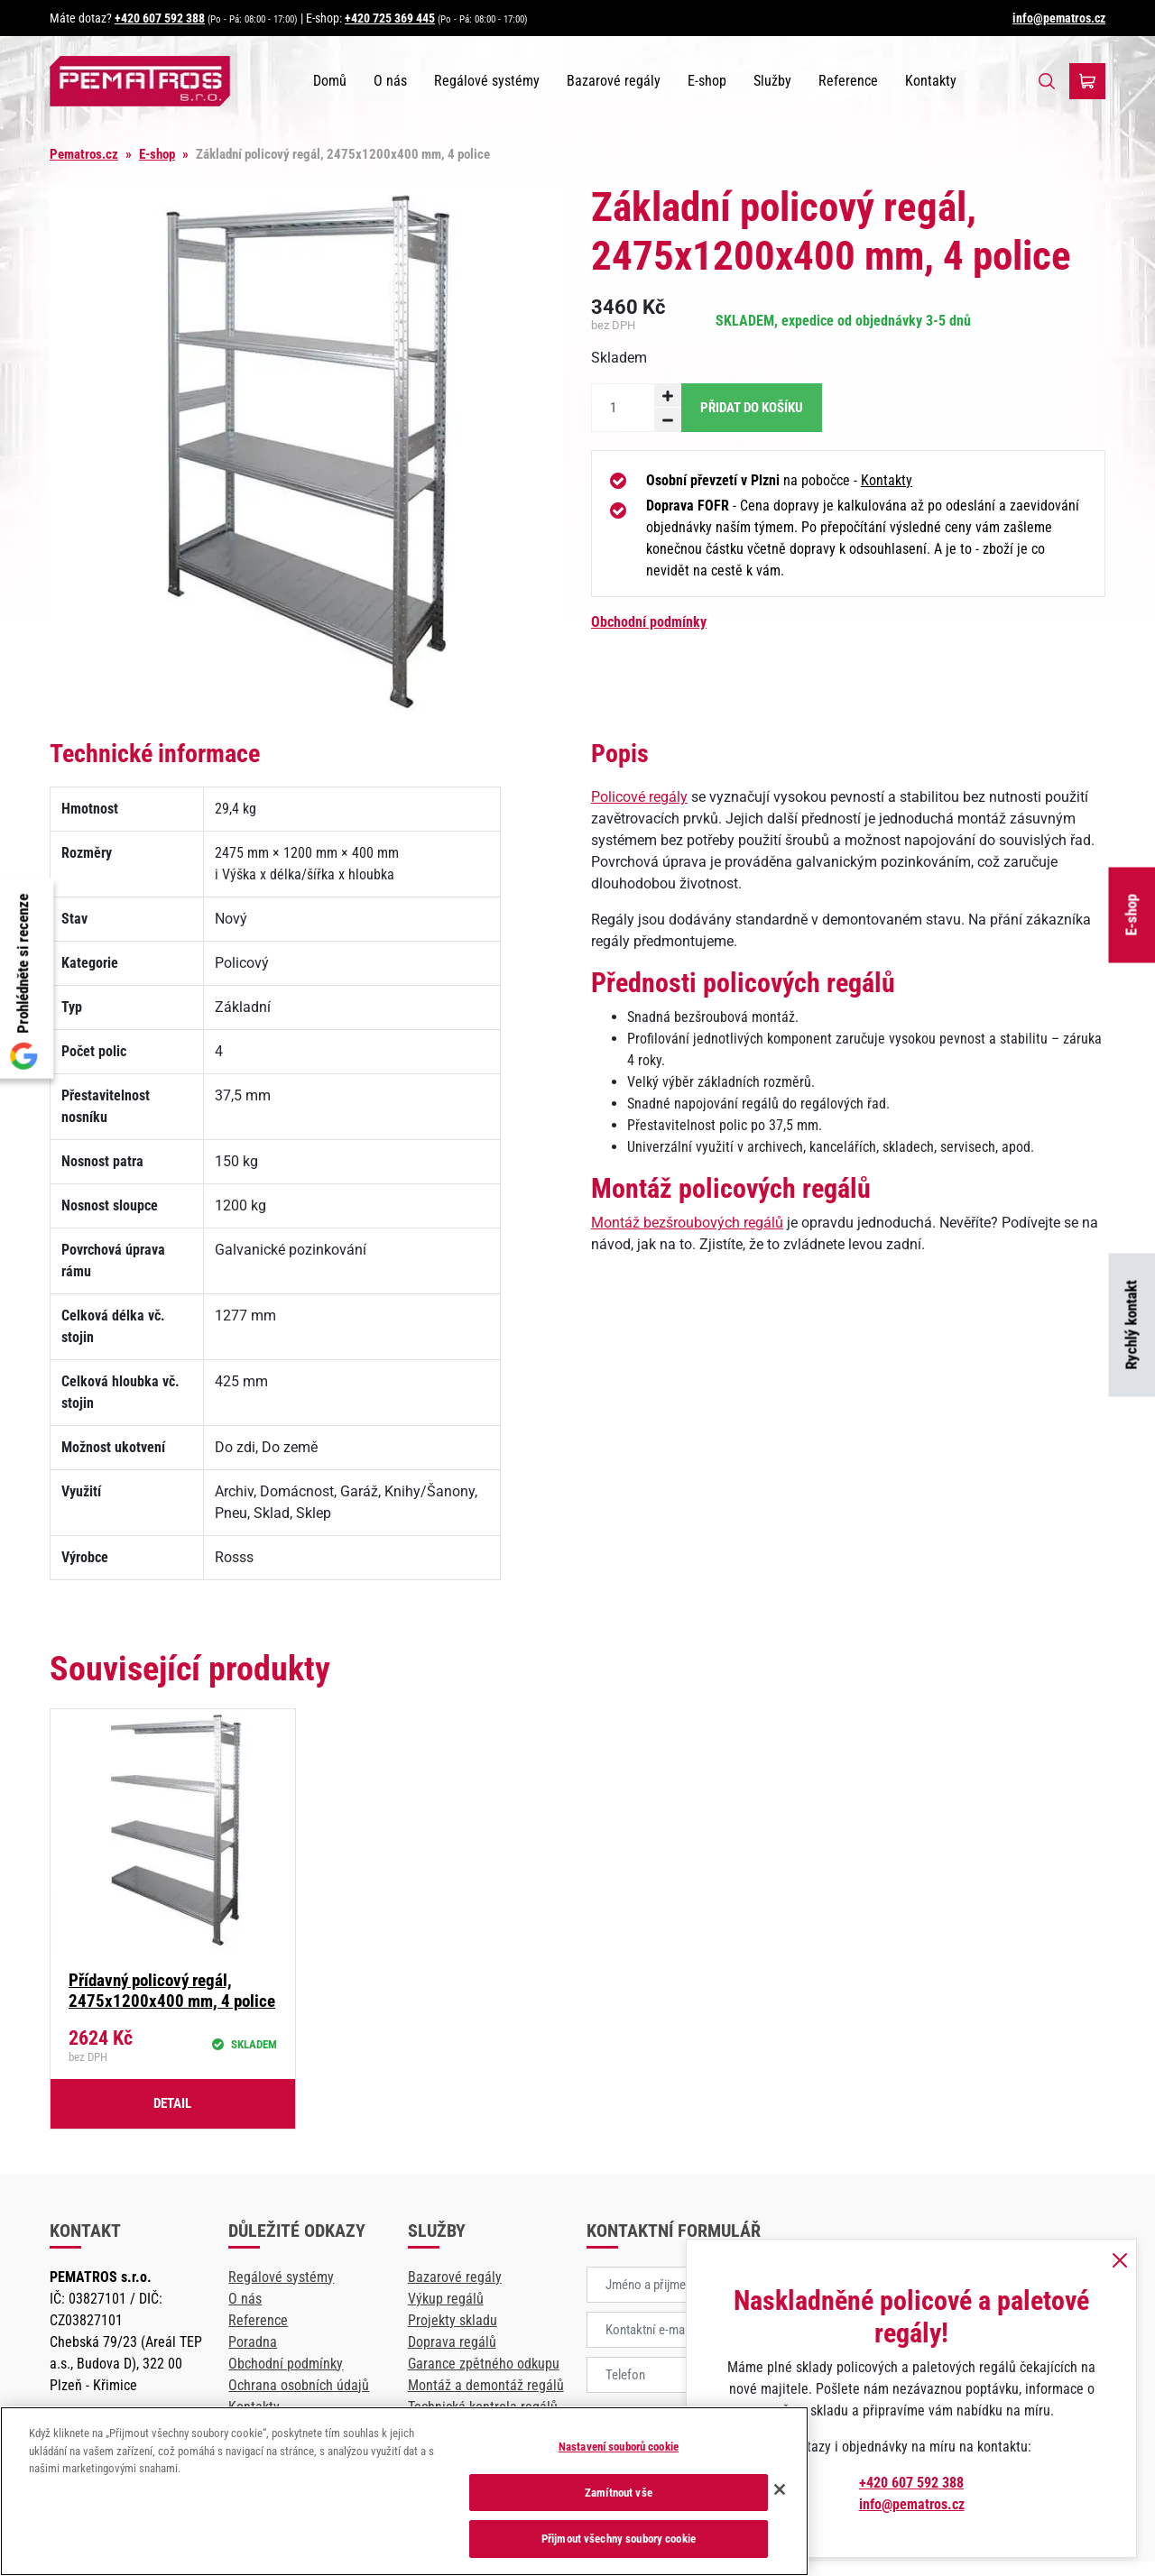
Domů (329, 80)
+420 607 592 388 (160, 18)
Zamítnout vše (618, 2492)
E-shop (1132, 914)
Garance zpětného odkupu (483, 2363)
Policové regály (639, 796)
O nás (390, 80)
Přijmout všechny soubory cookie (618, 2538)
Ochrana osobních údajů (298, 2385)
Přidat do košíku (751, 408)
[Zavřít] (779, 2489)
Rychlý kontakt (1132, 1325)
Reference (848, 80)
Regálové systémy (487, 80)
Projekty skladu (452, 2320)
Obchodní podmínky (649, 621)
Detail (172, 2103)
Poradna (252, 2342)
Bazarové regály (614, 80)
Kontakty (930, 80)
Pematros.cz (84, 154)
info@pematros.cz (1058, 18)
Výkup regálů (446, 2298)
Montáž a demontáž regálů (486, 2385)
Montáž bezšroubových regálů (687, 1222)
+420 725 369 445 (390, 18)
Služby (772, 80)
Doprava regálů (452, 2342)
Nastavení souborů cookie (619, 2446)
